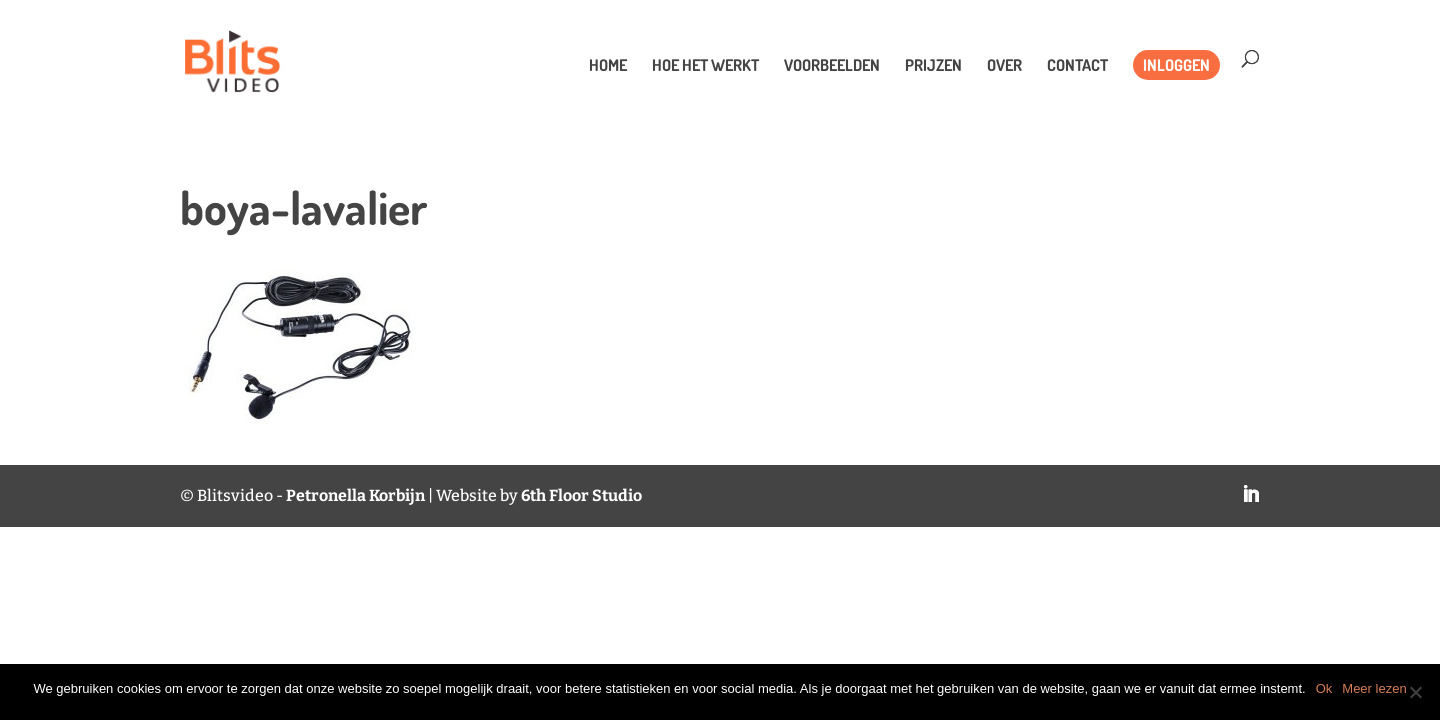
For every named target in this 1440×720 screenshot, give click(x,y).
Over (1004, 66)
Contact (1077, 66)
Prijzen (933, 66)
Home (608, 66)
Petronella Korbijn (355, 495)
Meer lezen (1374, 688)
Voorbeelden (832, 66)
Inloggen (1176, 65)
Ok (1324, 688)
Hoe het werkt (705, 66)
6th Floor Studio (581, 495)
